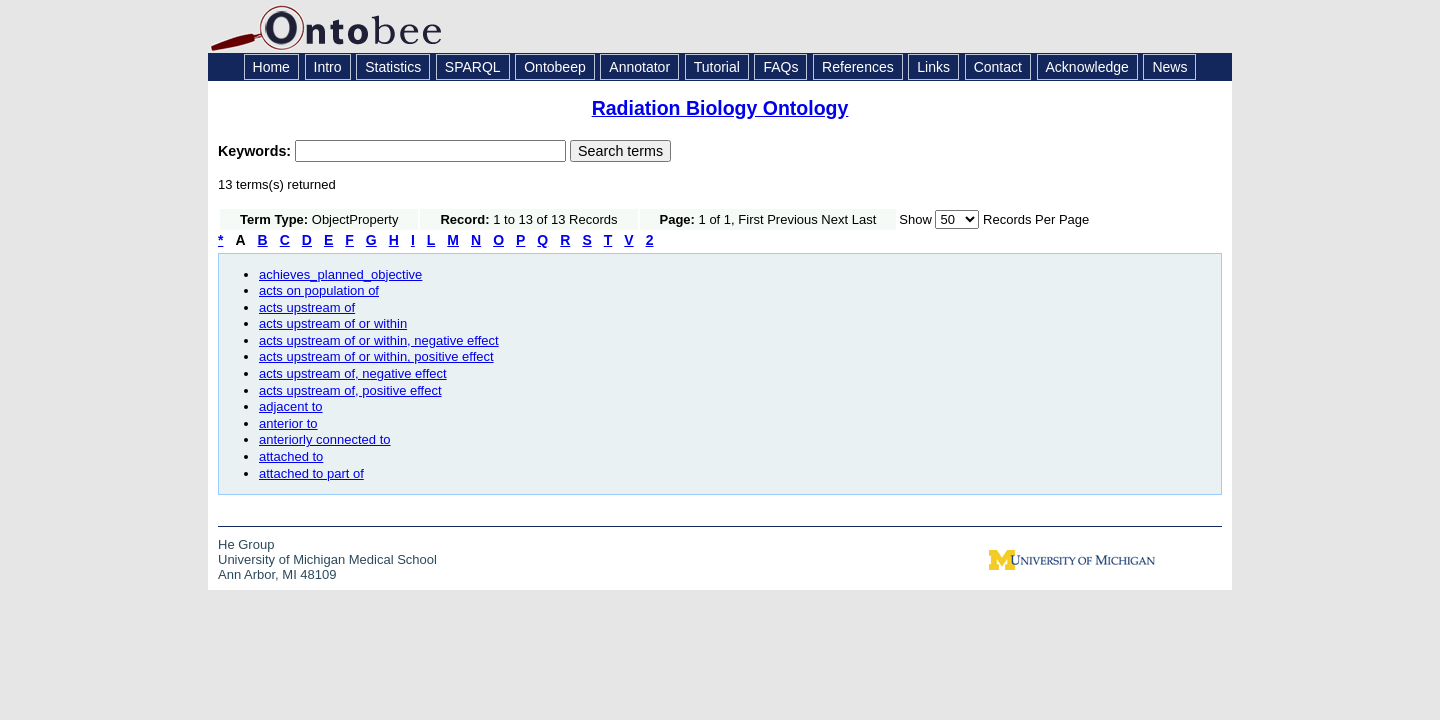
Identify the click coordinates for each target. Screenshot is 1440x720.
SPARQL (473, 67)
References (858, 67)
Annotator (639, 67)
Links (933, 67)
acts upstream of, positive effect (350, 390)
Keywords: (256, 151)
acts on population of (319, 290)
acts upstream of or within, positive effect (376, 356)
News (1169, 67)
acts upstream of (307, 307)
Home (271, 67)
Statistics (393, 67)
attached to (291, 456)
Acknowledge (1087, 67)
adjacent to (291, 406)
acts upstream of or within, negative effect (379, 340)
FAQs (780, 67)
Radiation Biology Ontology (720, 108)
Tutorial (717, 67)
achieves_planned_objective (340, 274)
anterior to (288, 423)
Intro (328, 67)
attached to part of (311, 473)
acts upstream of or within (333, 323)
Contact (998, 67)
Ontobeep (555, 67)
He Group (246, 544)
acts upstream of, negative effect (353, 373)
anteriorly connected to (325, 439)
